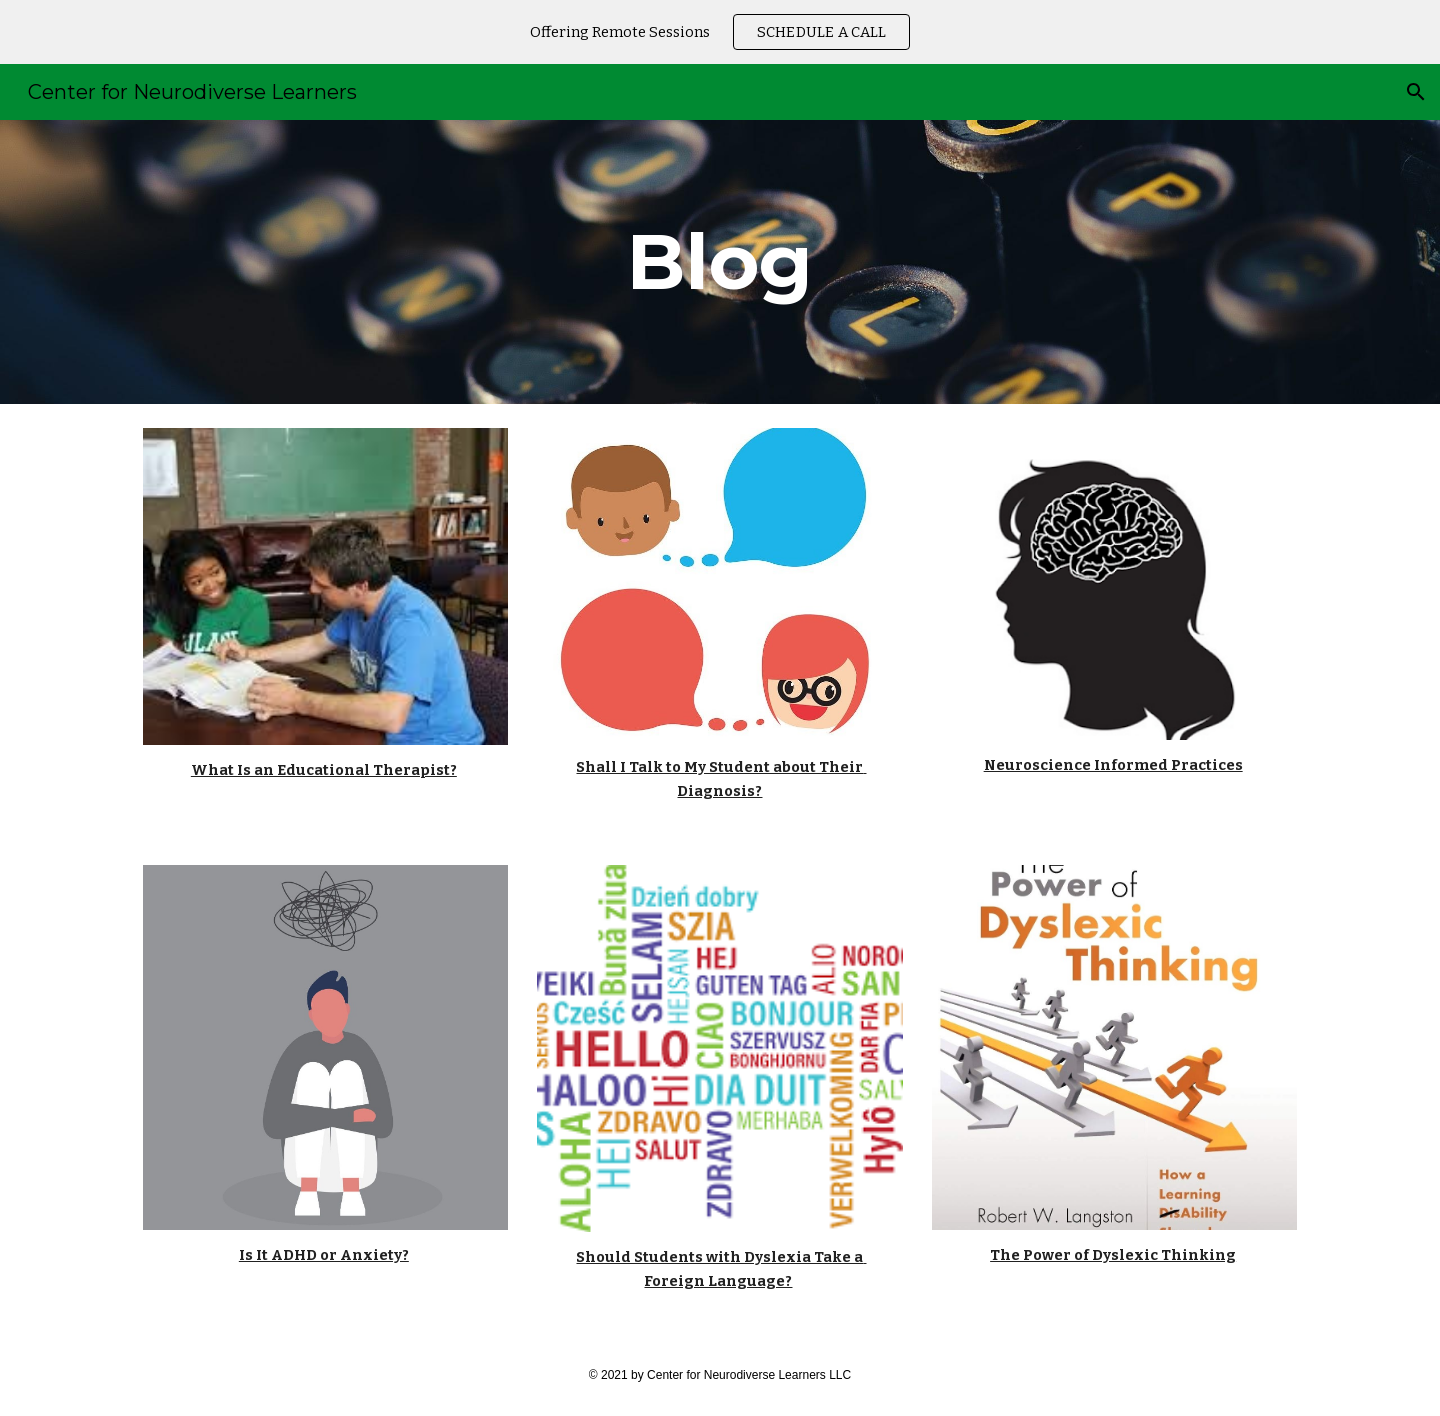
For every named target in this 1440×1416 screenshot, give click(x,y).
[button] (1416, 92)
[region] (720, 32)
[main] (720, 262)
